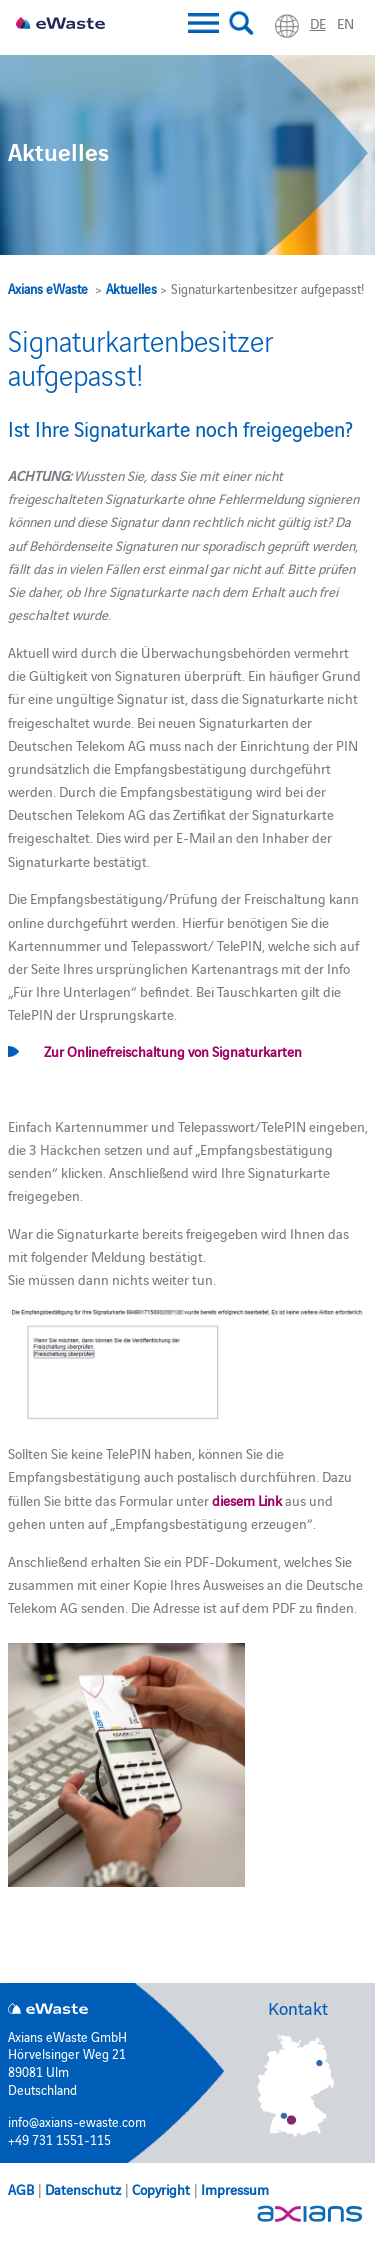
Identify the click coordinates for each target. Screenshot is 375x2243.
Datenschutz (83, 2189)
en (345, 23)
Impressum (235, 2189)
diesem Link (247, 1500)
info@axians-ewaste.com (77, 2121)
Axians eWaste (48, 288)
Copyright (161, 2189)
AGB (21, 2189)
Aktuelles (131, 288)
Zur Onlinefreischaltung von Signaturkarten (173, 1051)
